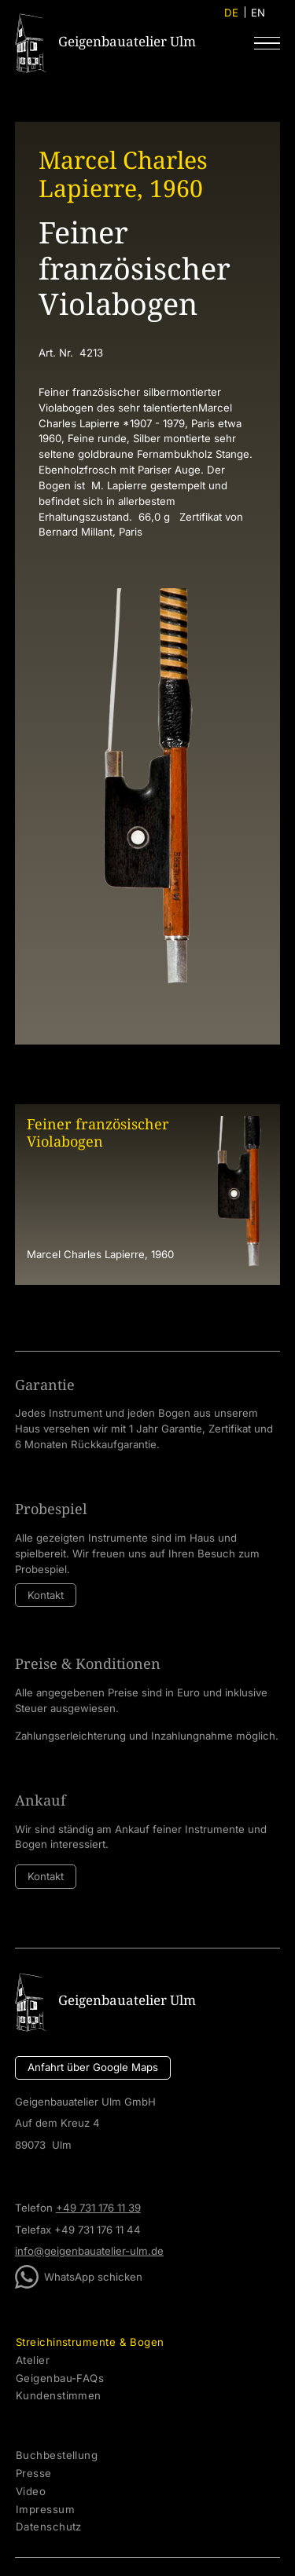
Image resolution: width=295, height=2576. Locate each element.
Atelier (33, 2360)
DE (231, 12)
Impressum (45, 2510)
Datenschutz (49, 2527)
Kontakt (46, 1595)
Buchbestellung (57, 2455)
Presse (34, 2473)
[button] (267, 42)
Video (31, 2491)
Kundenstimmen (58, 2396)
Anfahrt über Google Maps (93, 2067)
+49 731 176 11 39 (98, 2207)
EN (258, 12)
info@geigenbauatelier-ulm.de (89, 2251)
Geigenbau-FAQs (60, 2378)
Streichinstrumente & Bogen (90, 2342)
